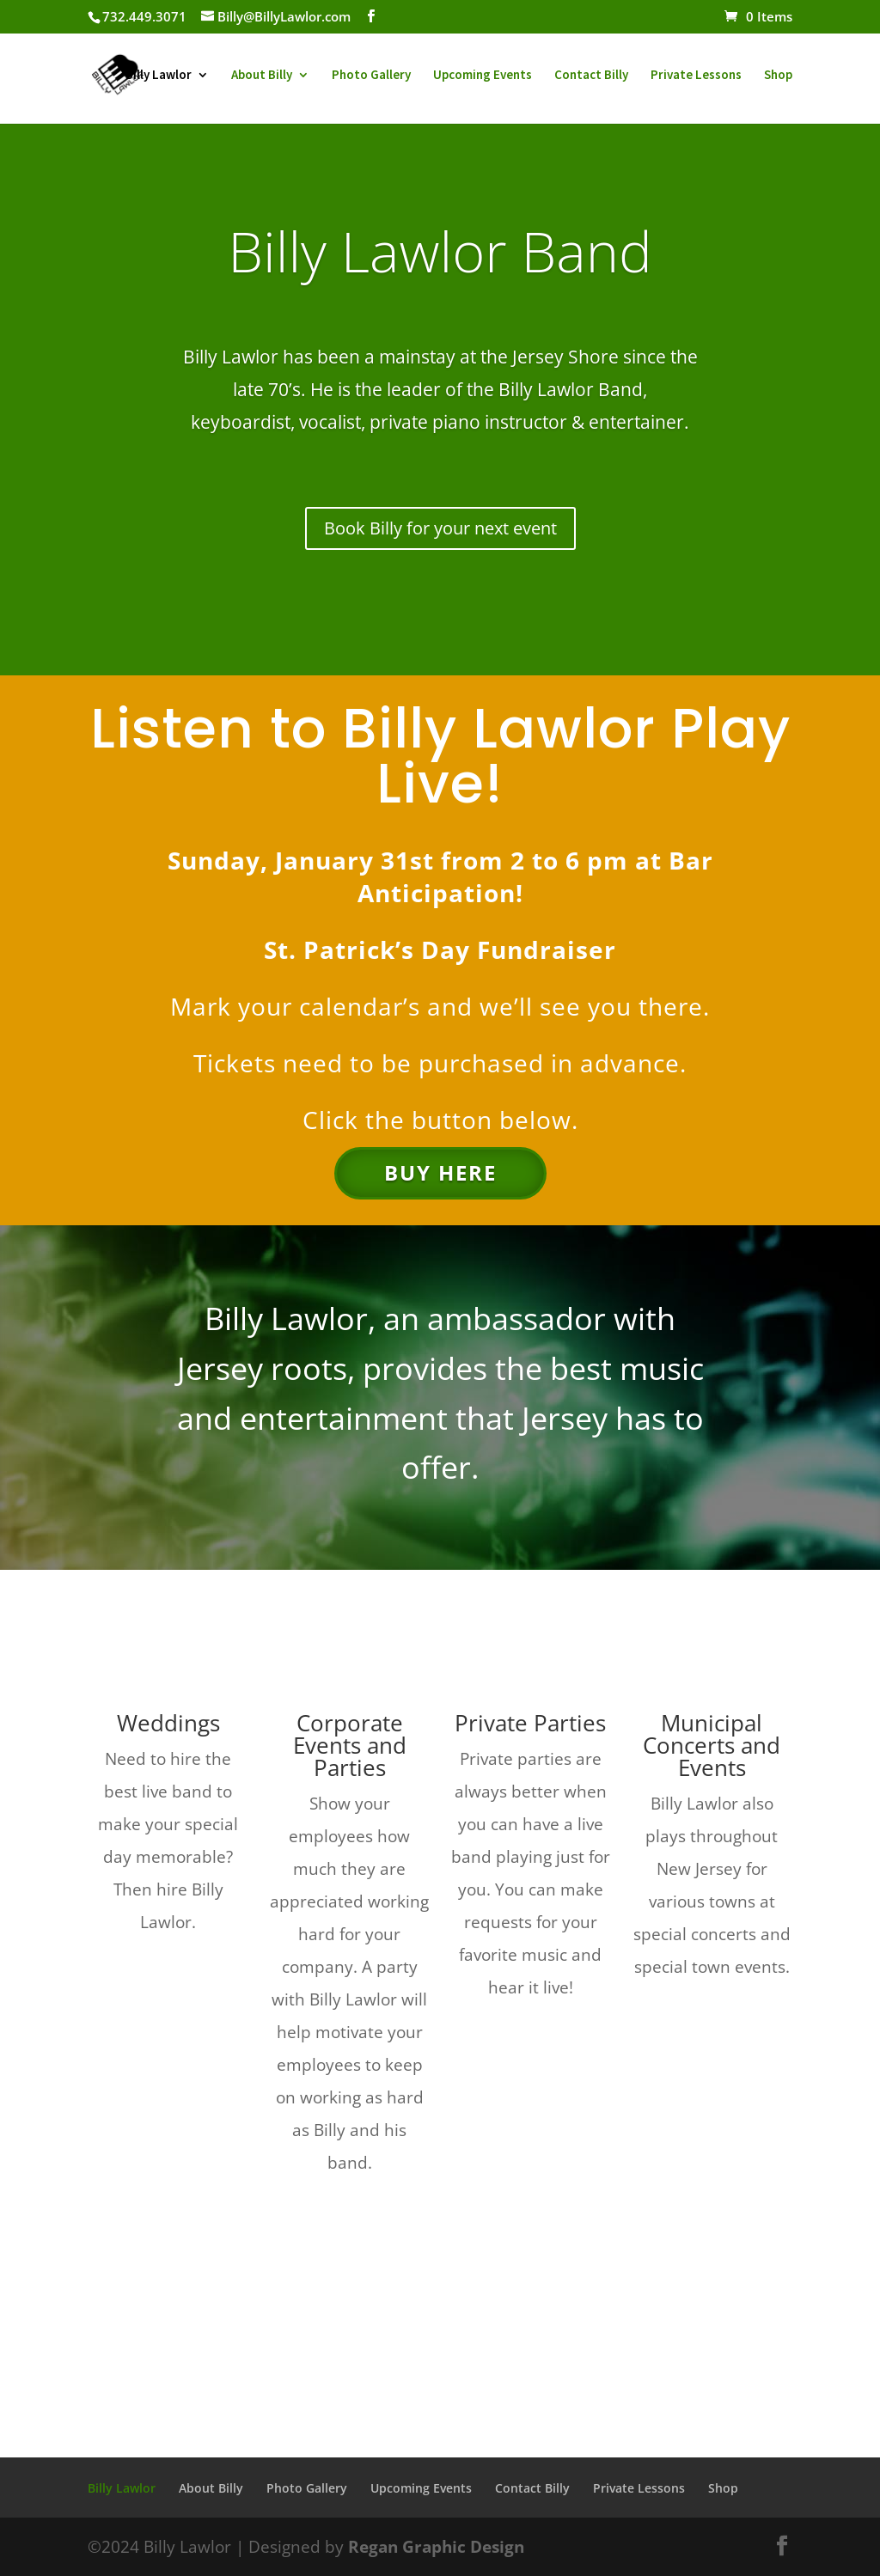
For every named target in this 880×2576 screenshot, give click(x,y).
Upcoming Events (482, 75)
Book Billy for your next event (440, 528)
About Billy (261, 75)
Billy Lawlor (158, 75)
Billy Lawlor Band (440, 251)
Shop (778, 75)
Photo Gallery (371, 75)
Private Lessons (696, 75)
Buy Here (440, 1172)
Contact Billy (591, 75)
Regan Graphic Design (436, 2547)
